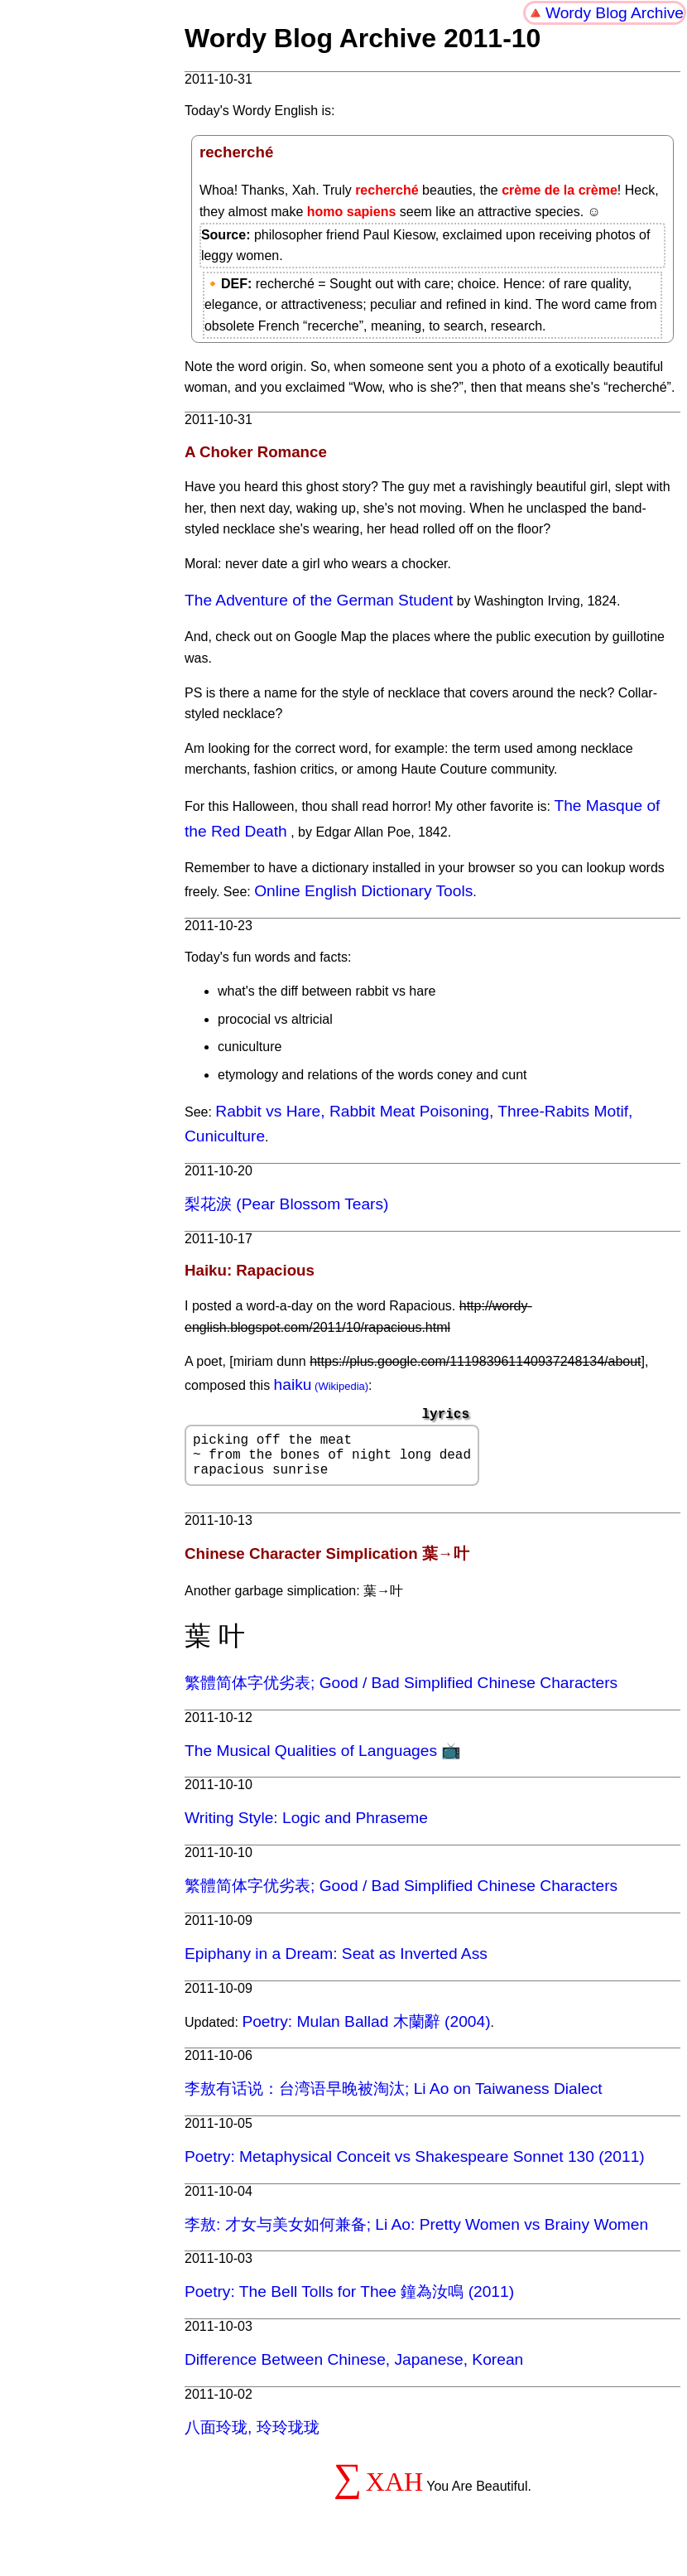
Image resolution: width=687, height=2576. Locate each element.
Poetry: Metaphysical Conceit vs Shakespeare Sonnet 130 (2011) (415, 2166)
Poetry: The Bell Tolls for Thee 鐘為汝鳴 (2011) (349, 2301)
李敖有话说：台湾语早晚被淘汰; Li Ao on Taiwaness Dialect (394, 2098)
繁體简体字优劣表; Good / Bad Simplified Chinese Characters (401, 1692)
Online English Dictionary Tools (363, 891)
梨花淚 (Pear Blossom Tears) (286, 1204)
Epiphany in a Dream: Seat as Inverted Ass (336, 1963)
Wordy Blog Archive (614, 13)
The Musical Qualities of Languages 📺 (323, 1760)
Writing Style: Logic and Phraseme (306, 1827)
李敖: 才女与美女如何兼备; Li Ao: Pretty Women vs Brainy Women (416, 2234)
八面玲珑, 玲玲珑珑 (252, 2437)
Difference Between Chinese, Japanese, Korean (354, 2369)
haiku (293, 1384)
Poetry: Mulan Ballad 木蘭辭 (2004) (366, 2031)
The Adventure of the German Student (319, 600)
